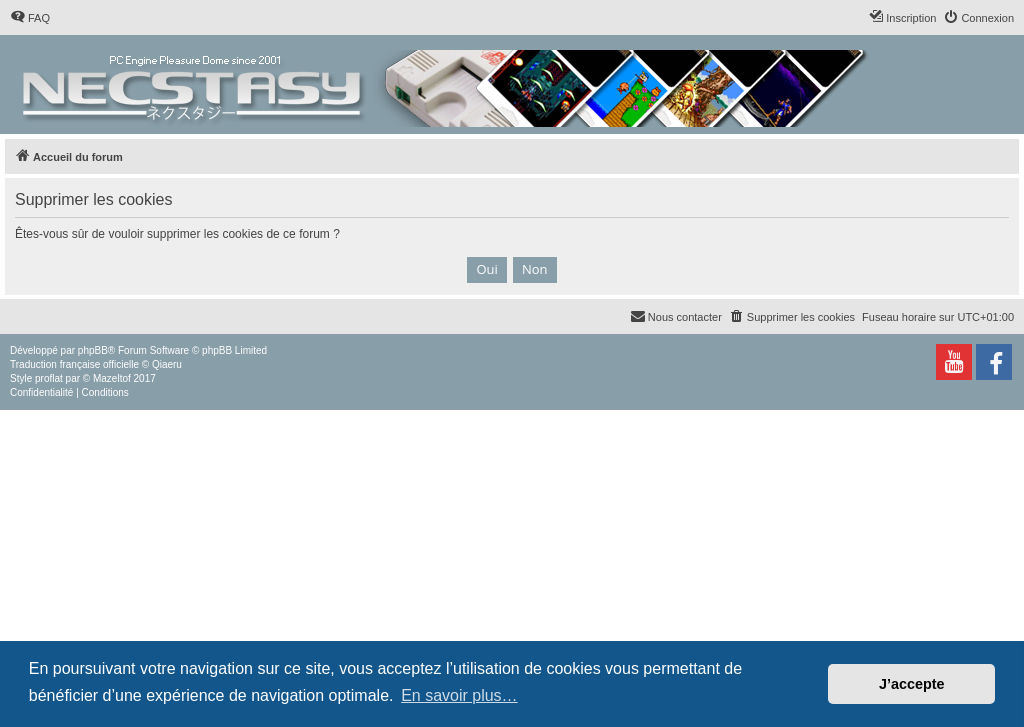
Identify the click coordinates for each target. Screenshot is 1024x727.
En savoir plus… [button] (459, 695)
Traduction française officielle (74, 364)
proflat (49, 378)
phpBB (93, 350)
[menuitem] (30, 18)
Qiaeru (167, 364)
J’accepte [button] (912, 684)
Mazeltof (112, 378)
